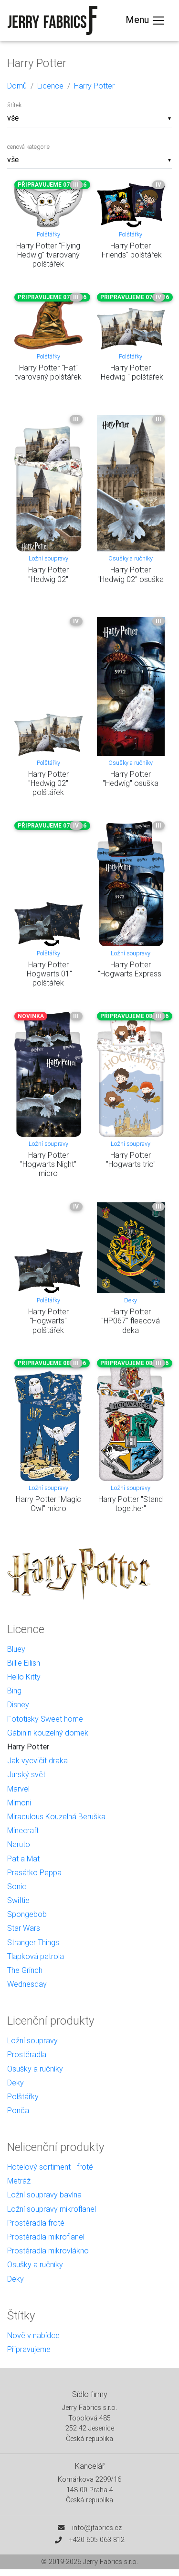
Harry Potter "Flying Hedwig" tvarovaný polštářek (48, 255)
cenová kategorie (28, 147)
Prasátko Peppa (34, 1872)
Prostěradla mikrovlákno (48, 2250)
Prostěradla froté (35, 2223)
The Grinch (24, 1970)
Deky (130, 1300)
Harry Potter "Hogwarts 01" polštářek (48, 973)
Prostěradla (26, 2054)
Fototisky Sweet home (45, 1719)
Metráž (19, 2180)
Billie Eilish (23, 1663)
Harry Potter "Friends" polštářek (130, 250)
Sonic (16, 1886)
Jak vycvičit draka (37, 1760)
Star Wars (23, 1928)
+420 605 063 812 (97, 2539)
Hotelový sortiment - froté (50, 2167)
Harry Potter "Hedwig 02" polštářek (48, 783)
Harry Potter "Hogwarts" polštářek (48, 1320)
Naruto (18, 1844)
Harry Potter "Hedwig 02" (48, 574)
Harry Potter (94, 85)
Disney (18, 1704)
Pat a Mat (23, 1858)
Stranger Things (33, 1942)
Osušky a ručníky (130, 558)
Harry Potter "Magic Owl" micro (48, 1503)
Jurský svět (26, 1774)
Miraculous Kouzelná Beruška (56, 1816)
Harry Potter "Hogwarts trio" (131, 1159)
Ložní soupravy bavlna (44, 2194)
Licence (50, 85)
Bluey (16, 1649)
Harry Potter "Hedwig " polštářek (130, 372)
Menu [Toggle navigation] (146, 20)
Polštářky (48, 234)
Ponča (18, 2110)
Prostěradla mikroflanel (45, 2236)
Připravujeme (29, 2349)
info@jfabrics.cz (97, 2527)
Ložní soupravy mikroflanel (51, 2209)
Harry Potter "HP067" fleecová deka (130, 1320)
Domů (17, 85)
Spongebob (27, 1914)
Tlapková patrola (35, 1956)
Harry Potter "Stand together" (130, 1503)
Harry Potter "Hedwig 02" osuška (130, 574)
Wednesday (27, 1984)
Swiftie (18, 1900)
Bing (14, 1690)
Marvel (18, 1788)
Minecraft (23, 1830)
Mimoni (19, 1802)
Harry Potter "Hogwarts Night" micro (48, 1164)
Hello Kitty (24, 1676)
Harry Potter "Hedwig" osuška (130, 778)
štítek (14, 105)
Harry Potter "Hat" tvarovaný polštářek (48, 372)
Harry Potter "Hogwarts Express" (131, 969)
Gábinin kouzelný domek (47, 1732)
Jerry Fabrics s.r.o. (110, 2561)
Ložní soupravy (48, 558)
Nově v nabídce (33, 2335)
